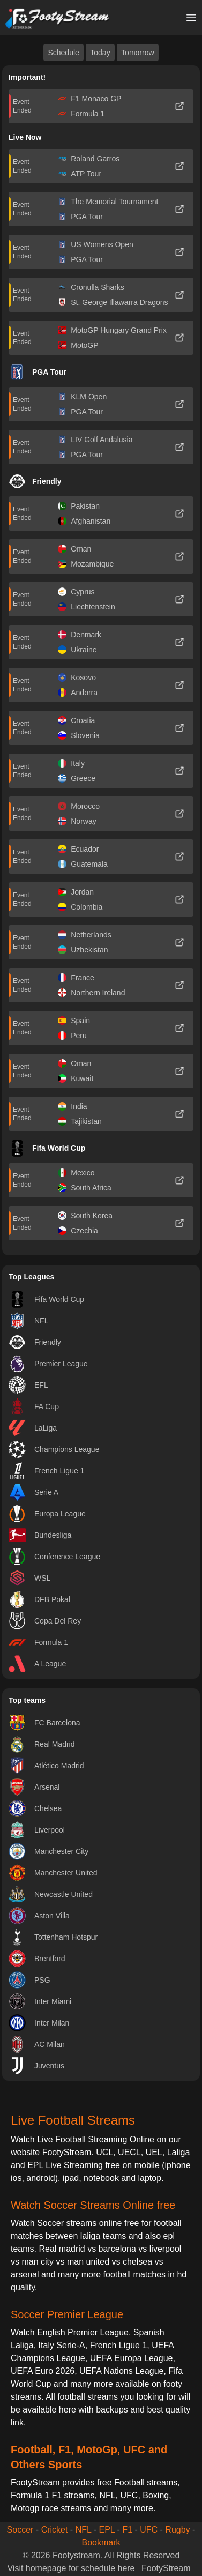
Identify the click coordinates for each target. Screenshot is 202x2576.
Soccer (20, 2529)
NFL (84, 2529)
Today (100, 52)
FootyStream (166, 2568)
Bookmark (100, 2542)
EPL (107, 2529)
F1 (127, 2529)
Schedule (63, 52)
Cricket (54, 2529)
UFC (149, 2529)
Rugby (177, 2529)
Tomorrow (137, 52)
